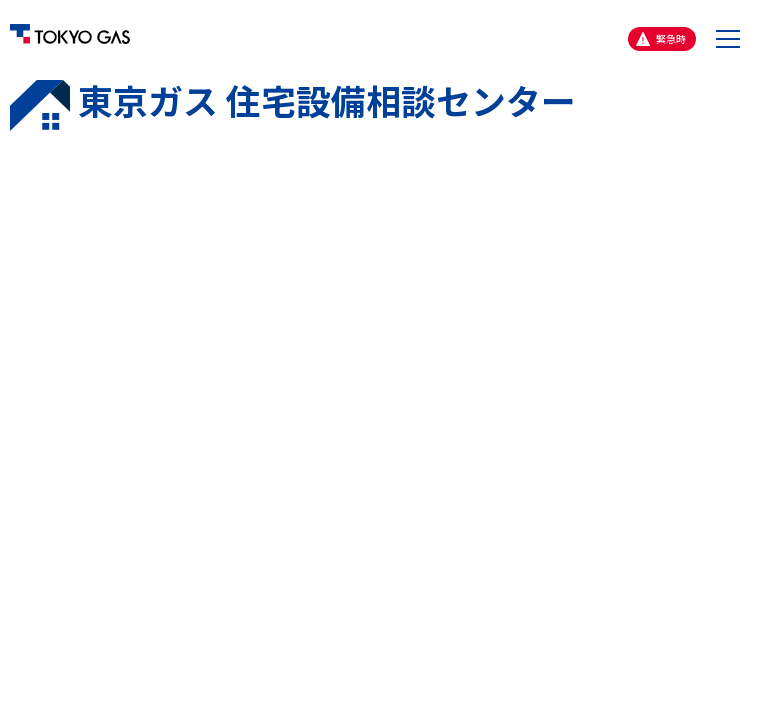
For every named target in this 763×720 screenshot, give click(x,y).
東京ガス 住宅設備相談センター (293, 104)
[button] (728, 39)
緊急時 (671, 38)
